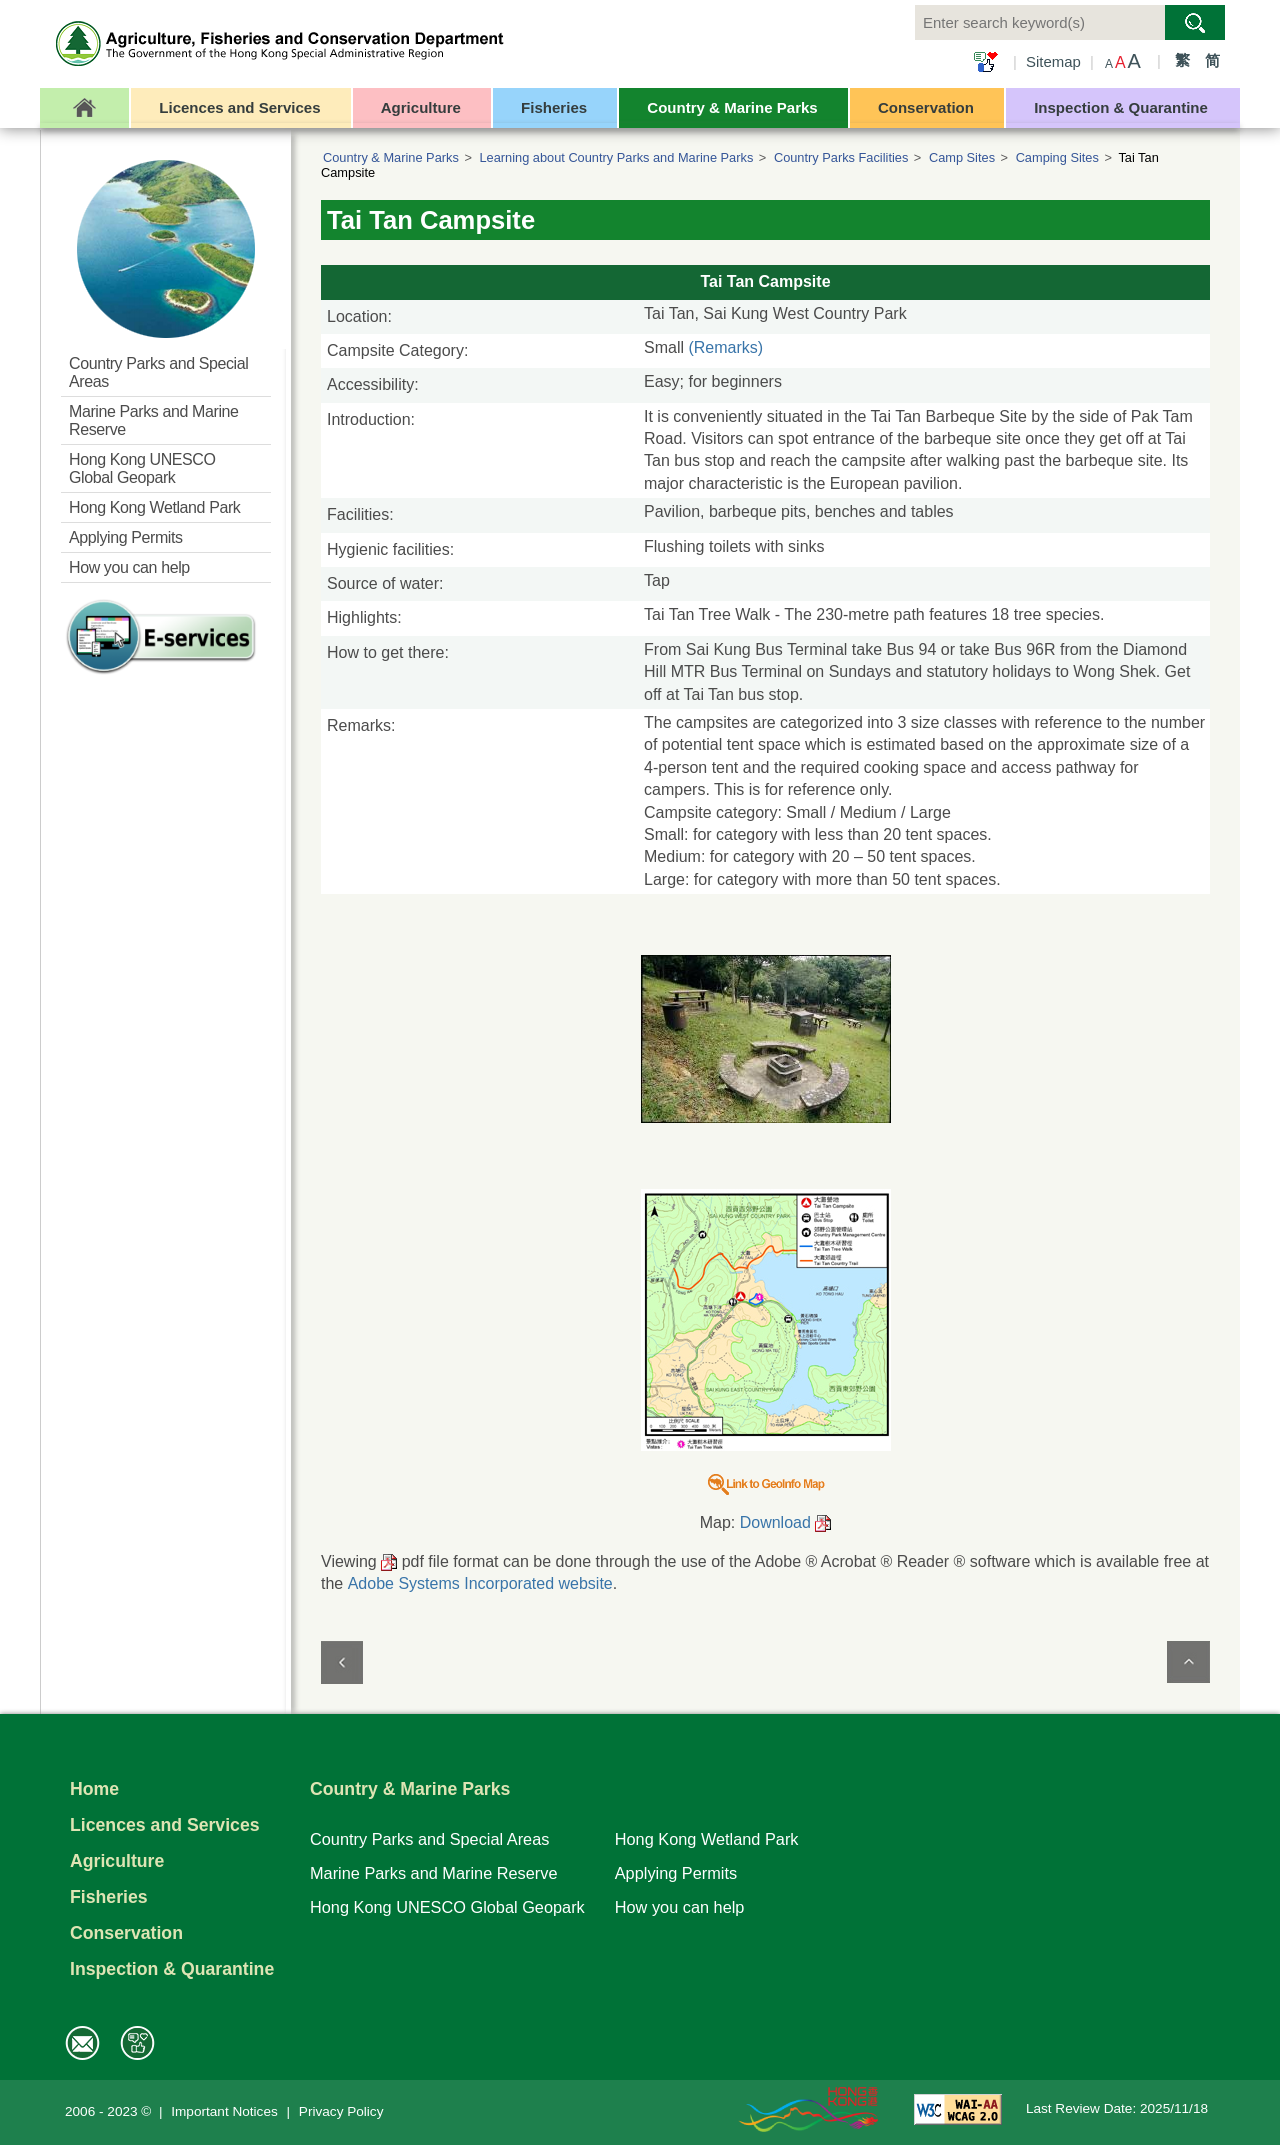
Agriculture (117, 1861)
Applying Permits (676, 1873)
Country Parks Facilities (841, 157)
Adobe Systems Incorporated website (480, 1583)
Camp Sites (962, 157)
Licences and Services (165, 1825)
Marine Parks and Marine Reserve (434, 1873)
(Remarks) (725, 347)
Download (775, 1522)
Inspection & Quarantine (172, 1969)
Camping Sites (1057, 157)
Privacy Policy (341, 2111)
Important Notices (224, 2111)
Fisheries (109, 1897)
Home (94, 1789)
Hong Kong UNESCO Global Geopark (447, 1907)
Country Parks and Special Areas (429, 1839)
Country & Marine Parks (391, 157)
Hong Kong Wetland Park (707, 1839)
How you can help (680, 1907)
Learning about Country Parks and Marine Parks (616, 157)
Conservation (126, 1933)
